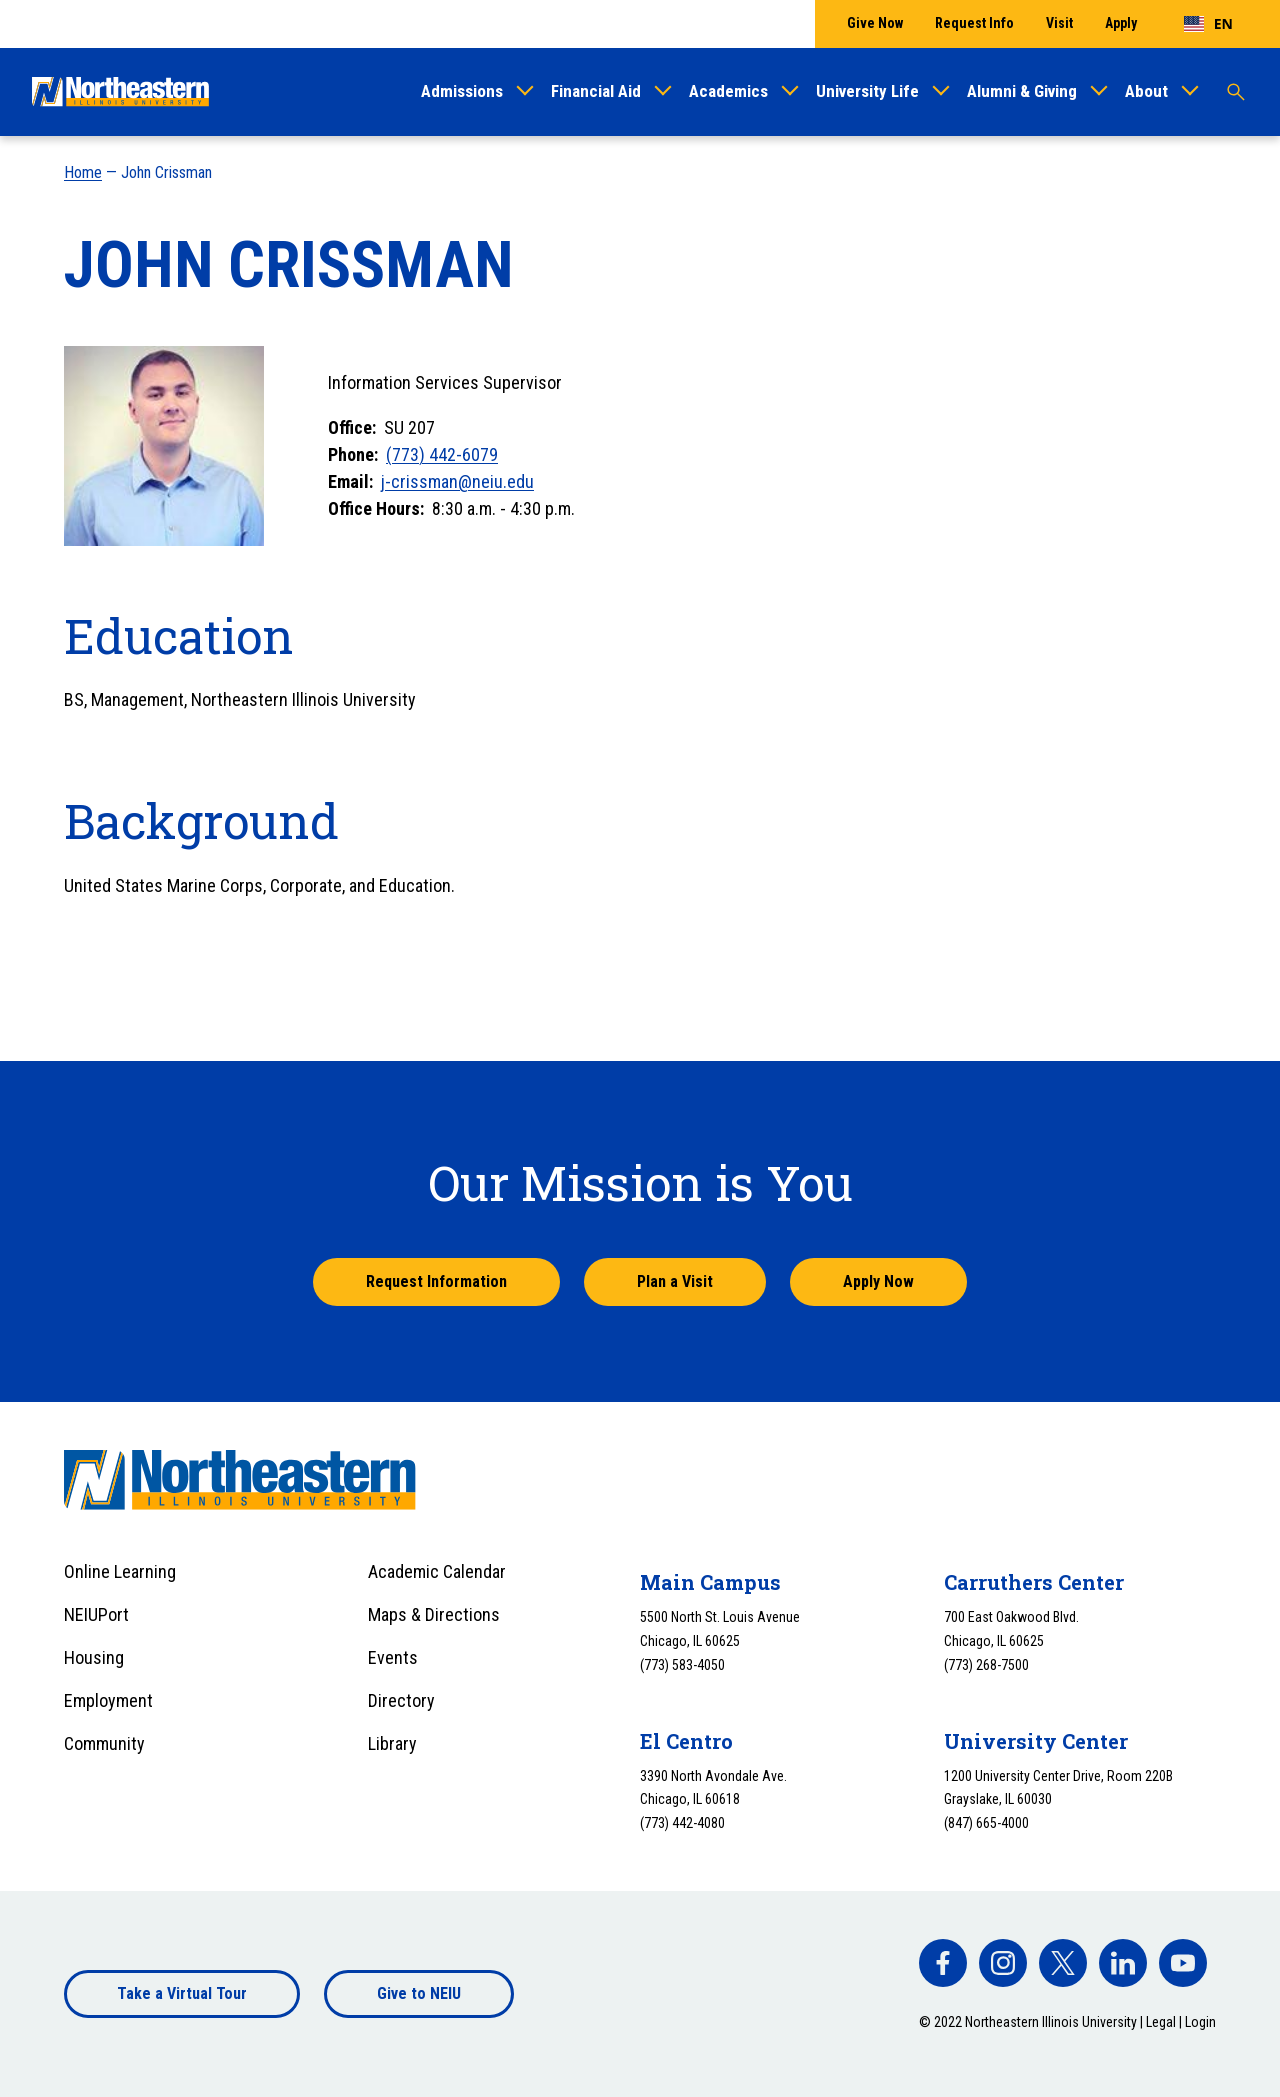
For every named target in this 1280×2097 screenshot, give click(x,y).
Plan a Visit (675, 1281)
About (1146, 91)
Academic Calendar (437, 1571)
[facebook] (943, 1963)
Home (83, 172)
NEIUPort (96, 1614)
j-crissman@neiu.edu (457, 481)
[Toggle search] (1236, 92)
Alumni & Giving (1022, 91)
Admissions (462, 91)
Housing (94, 1657)
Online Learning (120, 1571)
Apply (1121, 23)
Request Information (436, 1281)
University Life (867, 91)
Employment (108, 1700)
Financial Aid (596, 91)
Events (393, 1657)
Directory (401, 1700)
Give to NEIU (419, 1993)
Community (104, 1743)
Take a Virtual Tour (182, 1993)
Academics (728, 91)
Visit (1059, 23)
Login (1200, 2022)
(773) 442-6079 (442, 454)
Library (392, 1743)
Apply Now (878, 1281)
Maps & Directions (434, 1614)
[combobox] (1208, 24)
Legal (1161, 2022)
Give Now (875, 23)
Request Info (974, 23)
